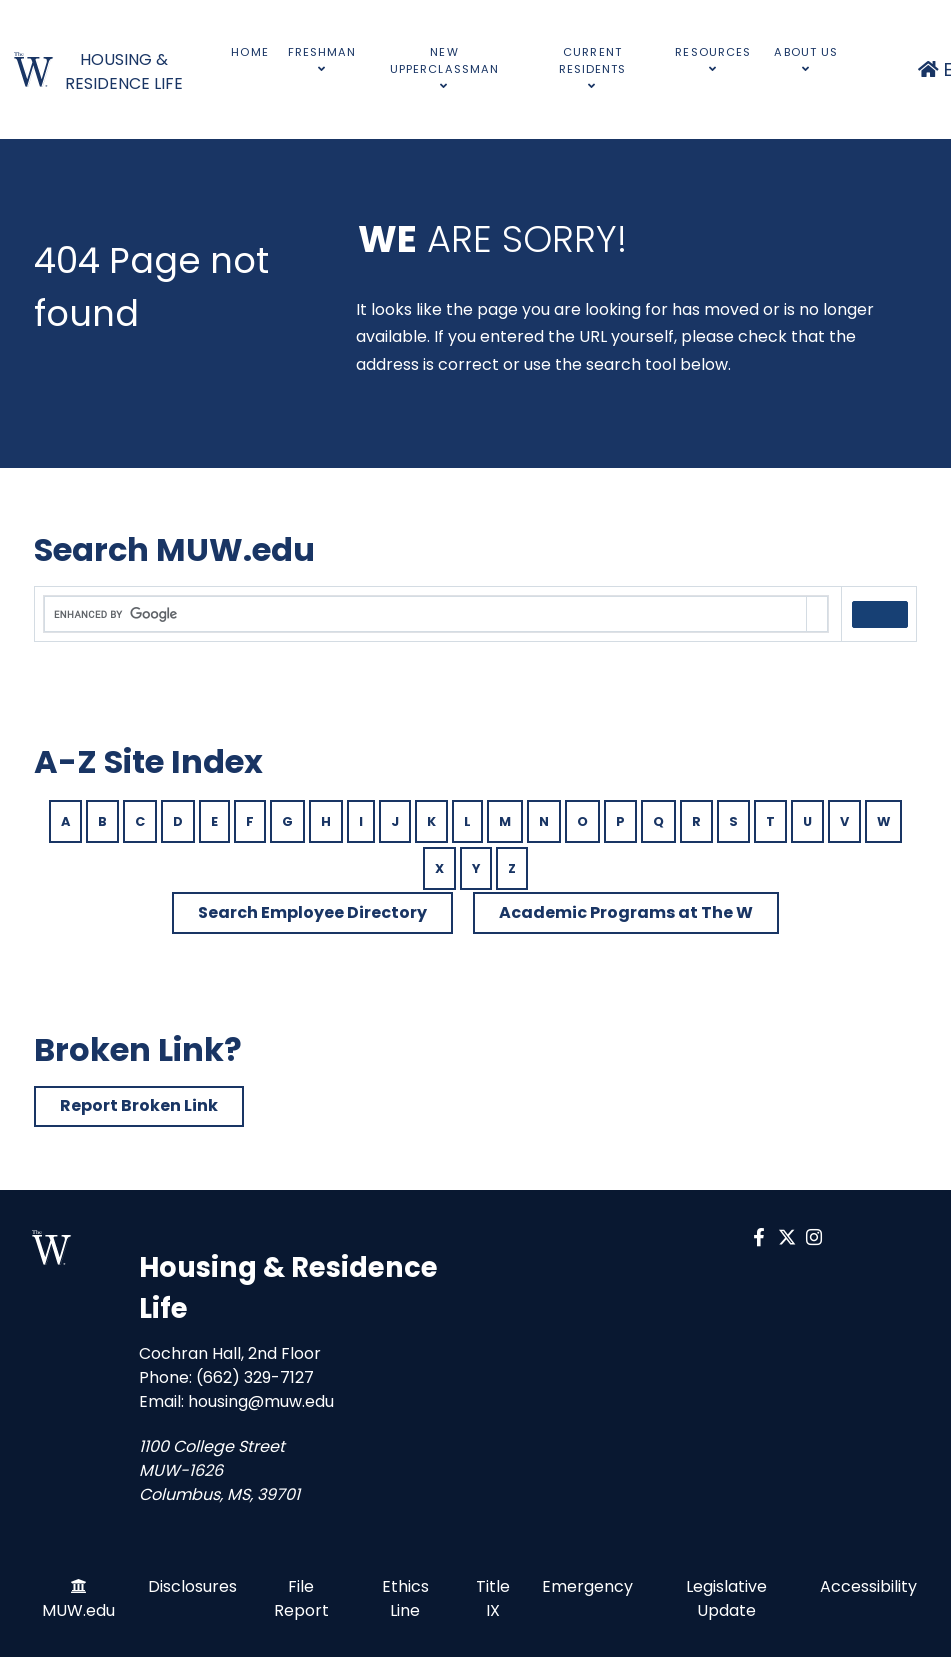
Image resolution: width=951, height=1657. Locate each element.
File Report (301, 1598)
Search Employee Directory (312, 912)
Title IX (493, 1598)
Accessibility (868, 1586)
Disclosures (192, 1586)
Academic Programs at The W (626, 912)
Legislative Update (726, 1598)
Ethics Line (405, 1598)
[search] (425, 615)
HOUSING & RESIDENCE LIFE (124, 71)
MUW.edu (78, 1610)
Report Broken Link (139, 1105)
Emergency (587, 1586)
